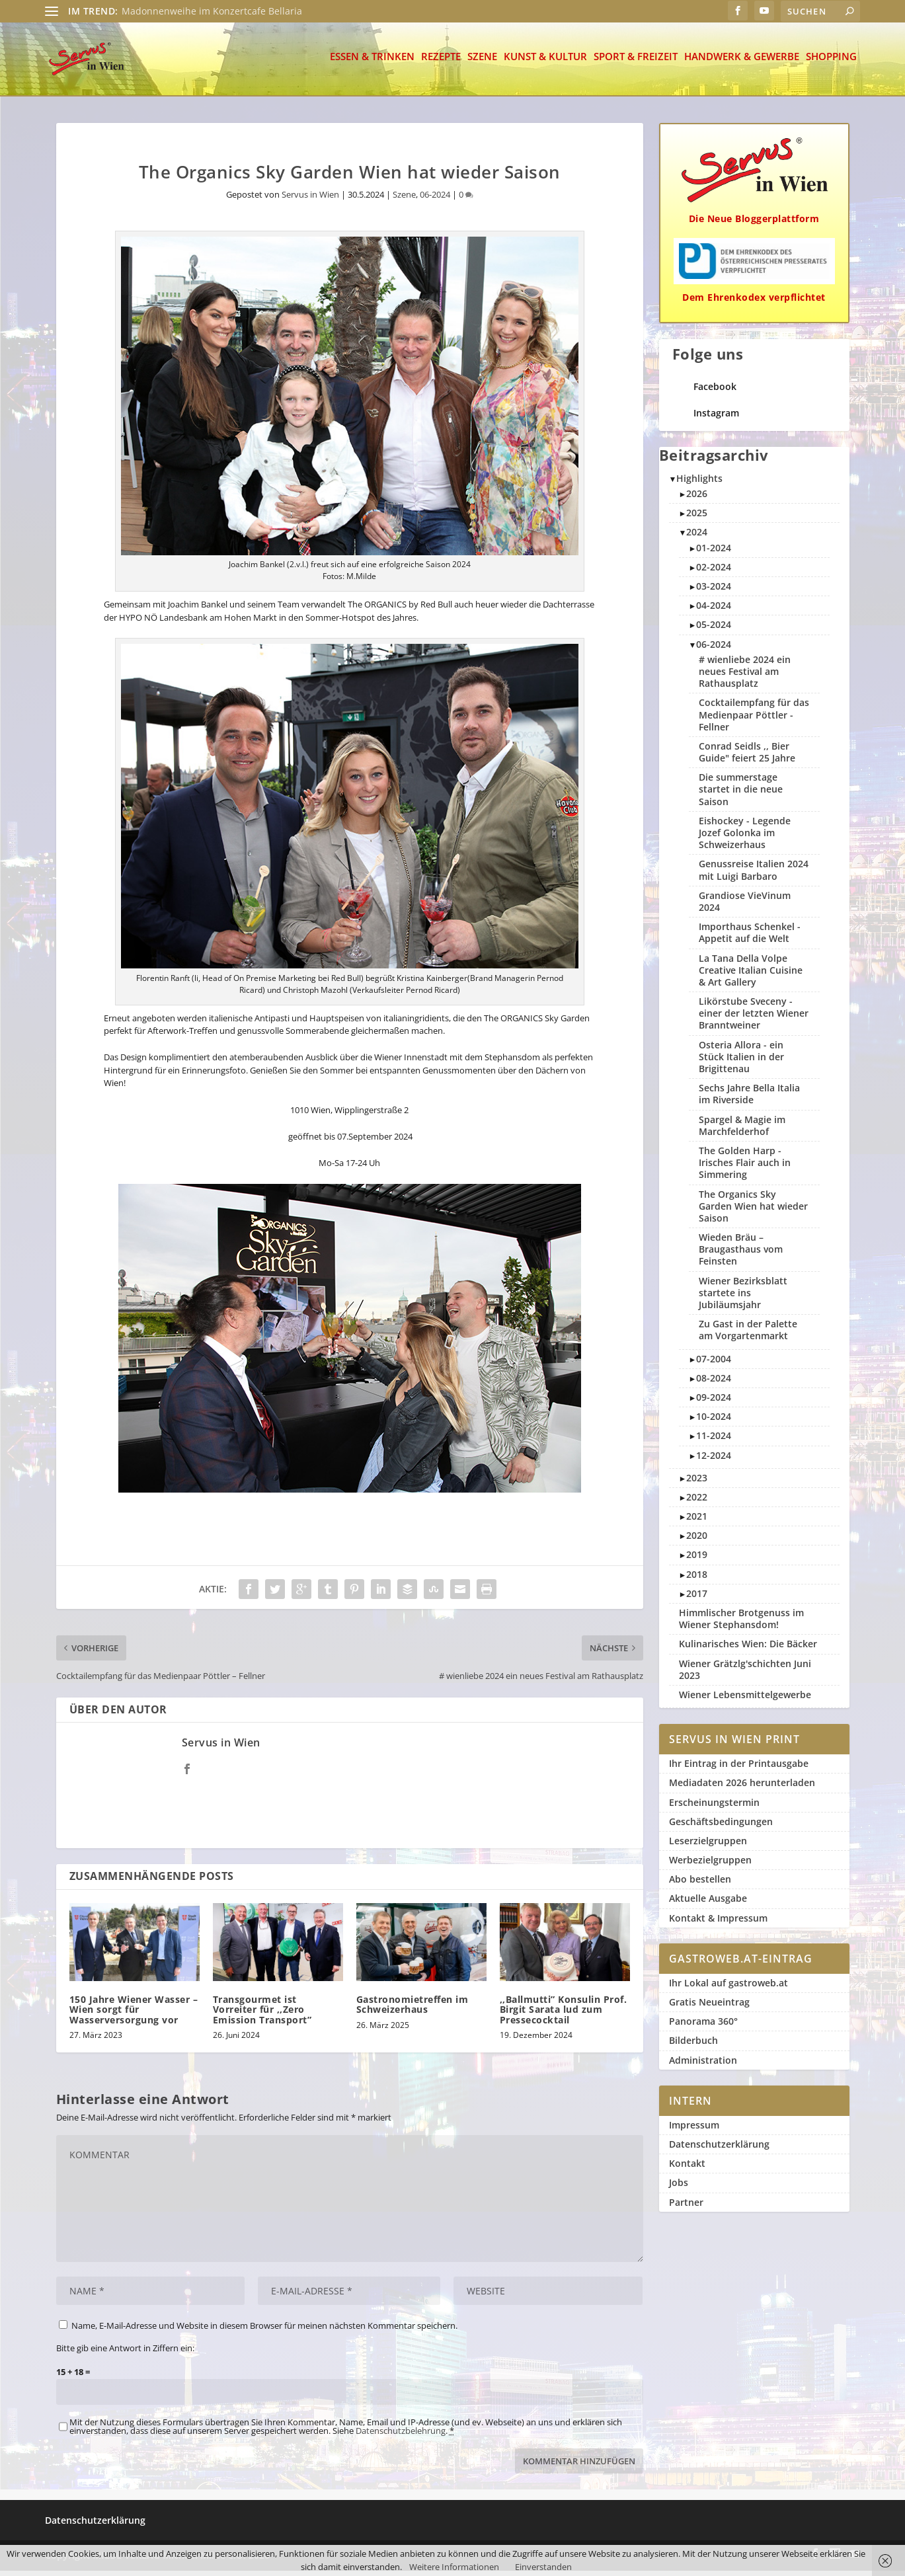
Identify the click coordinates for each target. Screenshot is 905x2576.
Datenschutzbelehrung (401, 2436)
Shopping (831, 62)
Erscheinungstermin (714, 1807)
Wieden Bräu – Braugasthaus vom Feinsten (741, 1254)
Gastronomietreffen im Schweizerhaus (412, 2009)
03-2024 (713, 591)
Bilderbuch (693, 2045)
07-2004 (713, 1364)
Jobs (678, 2187)
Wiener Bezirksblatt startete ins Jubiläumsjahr (743, 1298)
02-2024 (713, 572)
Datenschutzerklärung (719, 2149)
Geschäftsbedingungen (721, 1826)
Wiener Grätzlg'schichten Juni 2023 (745, 1674)
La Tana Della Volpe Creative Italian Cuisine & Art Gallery (751, 975)
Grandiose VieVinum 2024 (745, 906)
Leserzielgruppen (708, 1846)
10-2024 (713, 1421)
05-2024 (713, 629)
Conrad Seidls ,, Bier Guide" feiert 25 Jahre (747, 757)
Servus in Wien (310, 200)
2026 (696, 498)
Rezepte (441, 62)
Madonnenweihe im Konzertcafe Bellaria (212, 11)
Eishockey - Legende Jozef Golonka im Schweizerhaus (745, 838)
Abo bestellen (700, 1884)
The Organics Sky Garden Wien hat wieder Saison (753, 1211)
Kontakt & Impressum (718, 1923)
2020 (696, 1540)
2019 (696, 1559)
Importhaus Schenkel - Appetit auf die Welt (750, 937)
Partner (686, 2207)
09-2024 (713, 1402)
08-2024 (713, 1383)
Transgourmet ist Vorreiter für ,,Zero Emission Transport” (262, 2014)
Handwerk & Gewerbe (741, 62)
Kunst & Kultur (545, 62)
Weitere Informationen (454, 2567)
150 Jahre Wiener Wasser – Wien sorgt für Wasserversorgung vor (133, 2014)
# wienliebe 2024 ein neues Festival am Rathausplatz (745, 676)
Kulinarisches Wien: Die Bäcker (748, 1649)
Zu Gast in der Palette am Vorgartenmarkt (748, 1335)
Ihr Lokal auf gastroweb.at (728, 1988)
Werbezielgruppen (710, 1865)
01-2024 (713, 553)
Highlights (699, 483)
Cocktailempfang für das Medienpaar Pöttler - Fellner (754, 719)
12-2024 (713, 1460)
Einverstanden (543, 2567)
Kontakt (687, 2168)
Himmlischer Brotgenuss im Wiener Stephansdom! (741, 1624)
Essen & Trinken (372, 62)
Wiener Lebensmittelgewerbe (745, 1700)
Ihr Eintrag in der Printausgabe (738, 1768)
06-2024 (435, 200)
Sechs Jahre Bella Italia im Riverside (749, 1099)
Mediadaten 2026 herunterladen (742, 1787)
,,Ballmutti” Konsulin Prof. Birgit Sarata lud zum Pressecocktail (563, 2014)
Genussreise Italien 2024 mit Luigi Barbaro (753, 875)
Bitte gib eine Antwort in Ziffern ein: (125, 2353)
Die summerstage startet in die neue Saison (741, 794)
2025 (696, 518)
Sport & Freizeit (636, 62)
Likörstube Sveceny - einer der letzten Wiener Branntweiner (753, 1018)
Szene (482, 62)
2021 (696, 1521)
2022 (696, 1502)
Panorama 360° (703, 2026)
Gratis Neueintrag (709, 2007)
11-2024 (713, 1440)
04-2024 (713, 610)
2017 (696, 1598)
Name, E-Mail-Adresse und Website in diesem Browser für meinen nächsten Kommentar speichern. (264, 2331)
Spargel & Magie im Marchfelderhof (742, 1130)
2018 (696, 1579)
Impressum (694, 2130)
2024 (696, 537)
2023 (696, 1483)
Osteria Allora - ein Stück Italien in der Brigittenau (741, 1062)
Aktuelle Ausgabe (708, 1903)
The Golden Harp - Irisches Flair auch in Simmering (745, 1168)
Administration (703, 2065)
